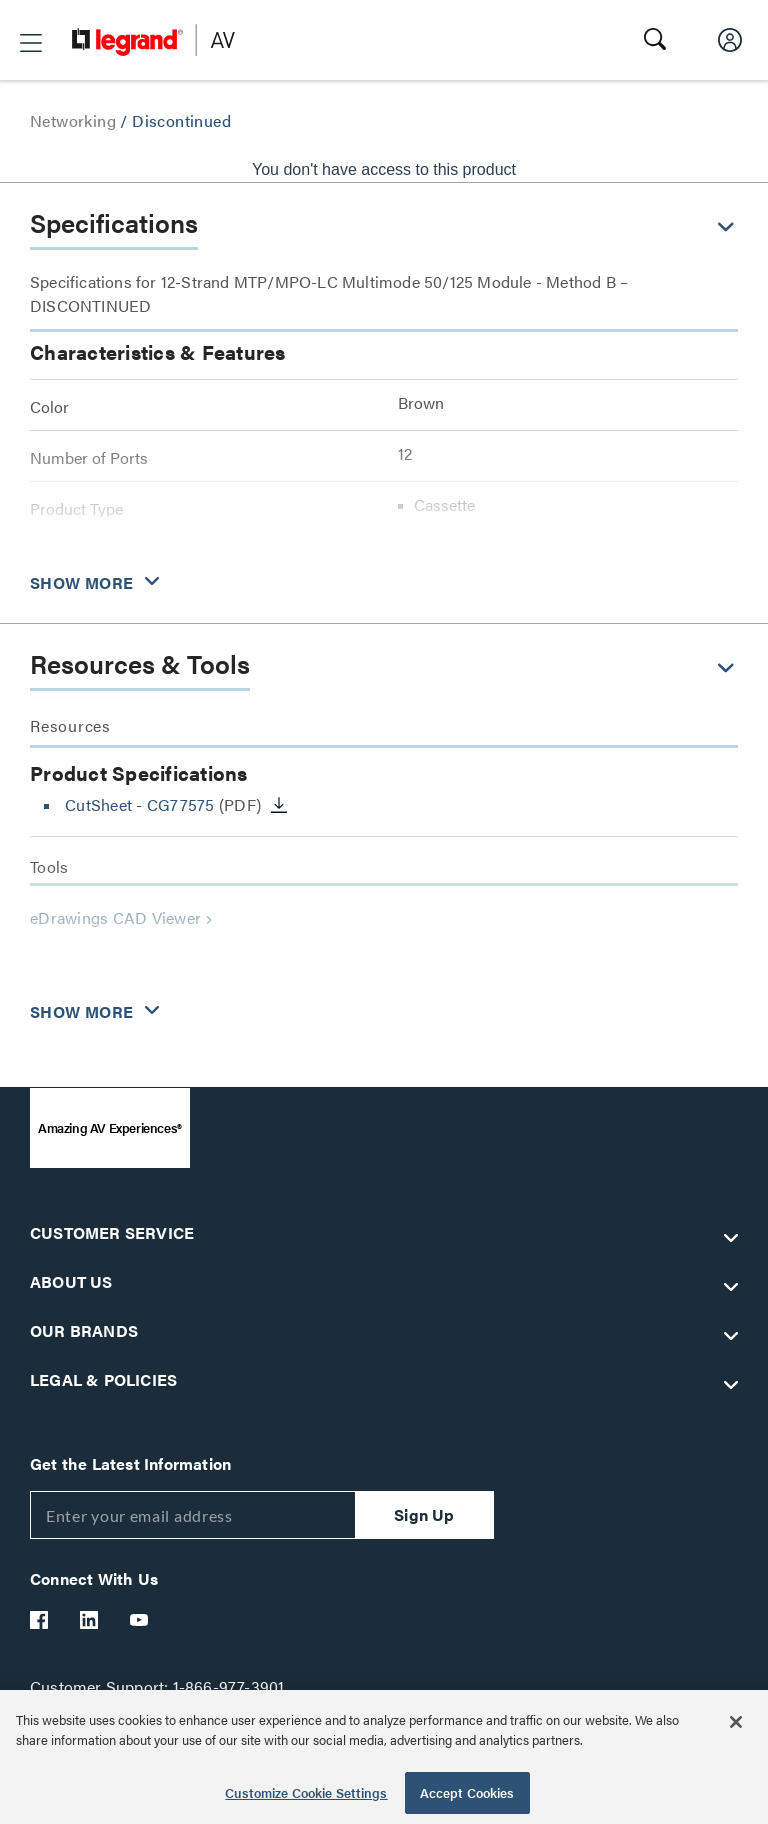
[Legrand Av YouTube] (140, 1620)
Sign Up (424, 1514)
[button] (31, 43)
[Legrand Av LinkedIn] (90, 1620)
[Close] (736, 1722)
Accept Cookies (467, 1792)
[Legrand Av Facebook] (40, 1620)
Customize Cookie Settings (306, 1792)
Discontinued (181, 120)
